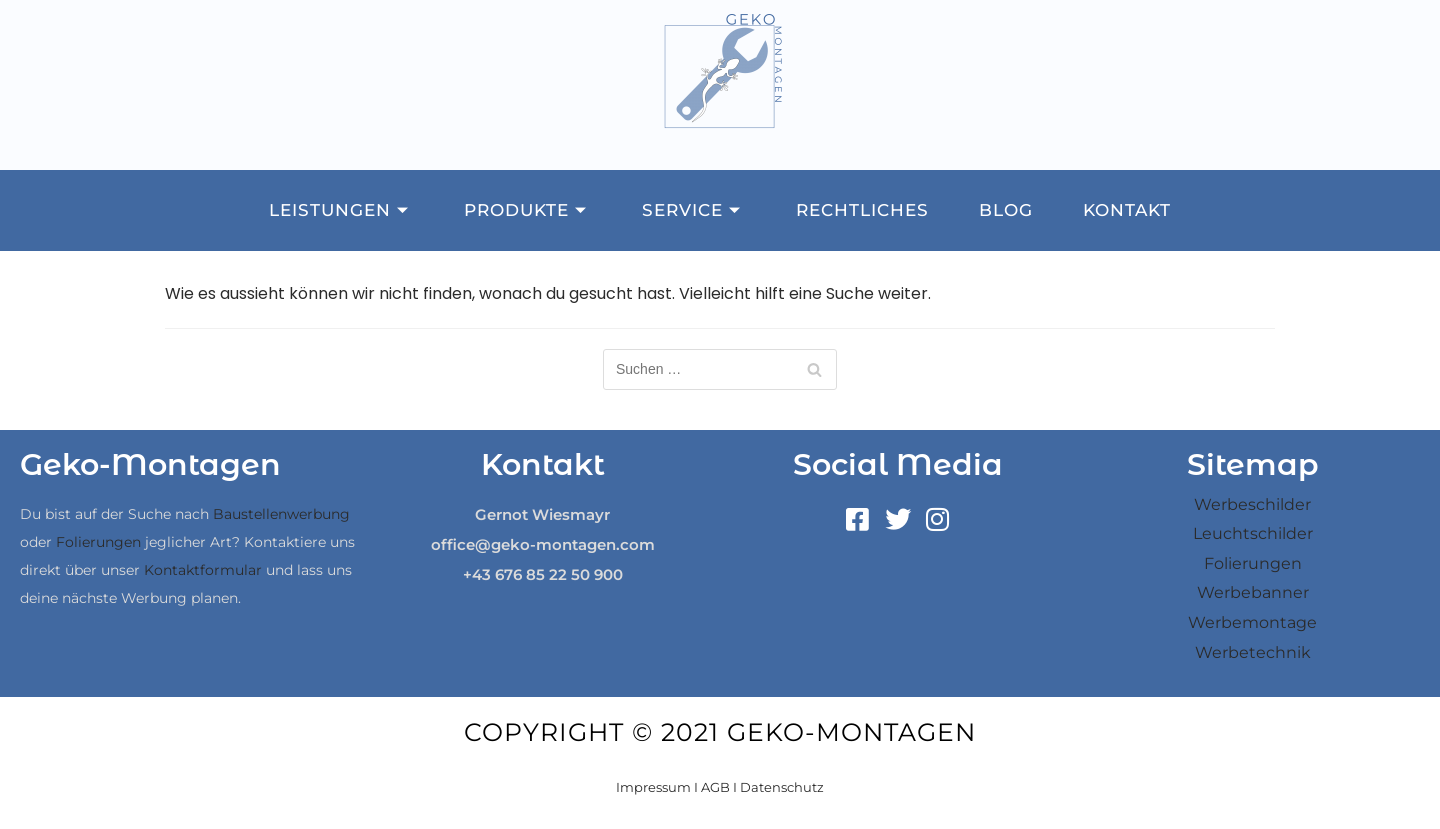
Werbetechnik (1253, 652)
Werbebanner (1253, 592)
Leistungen (341, 210)
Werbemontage (1252, 622)
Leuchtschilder (1253, 533)
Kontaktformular (203, 570)
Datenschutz (782, 787)
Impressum (653, 787)
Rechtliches (862, 210)
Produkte (528, 210)
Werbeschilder (1252, 504)
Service (694, 210)
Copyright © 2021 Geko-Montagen (720, 732)
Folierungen (98, 542)
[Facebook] (858, 520)
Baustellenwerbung (281, 514)
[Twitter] (898, 520)
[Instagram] (938, 520)
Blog (1006, 210)
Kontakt (1127, 210)
